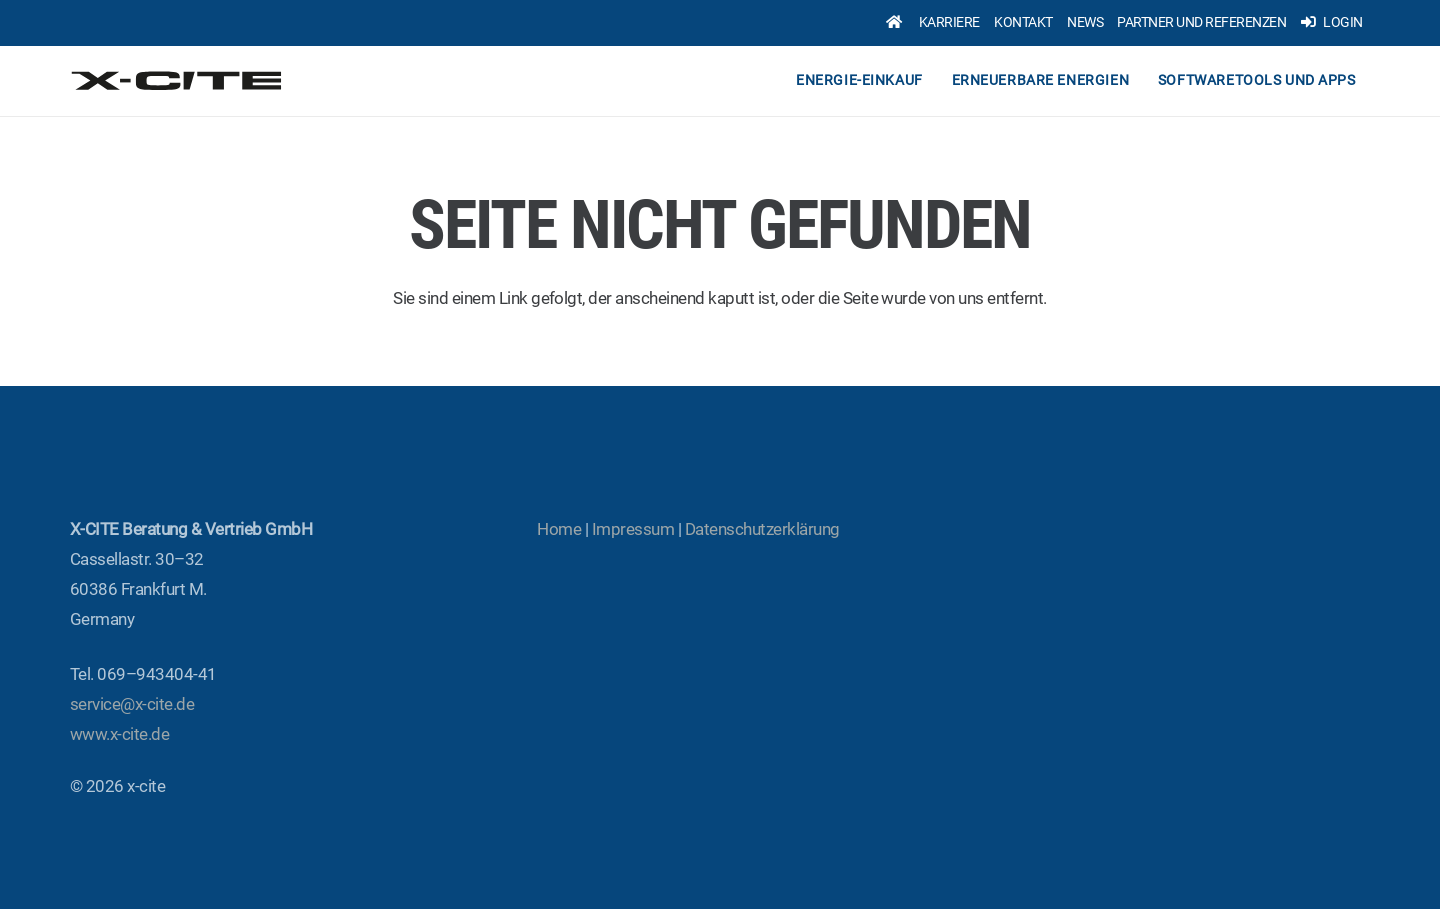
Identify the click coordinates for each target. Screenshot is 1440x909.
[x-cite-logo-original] (177, 81)
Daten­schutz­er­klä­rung (762, 529)
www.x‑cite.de (119, 734)
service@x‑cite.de (132, 704)
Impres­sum (633, 529)
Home (559, 529)
